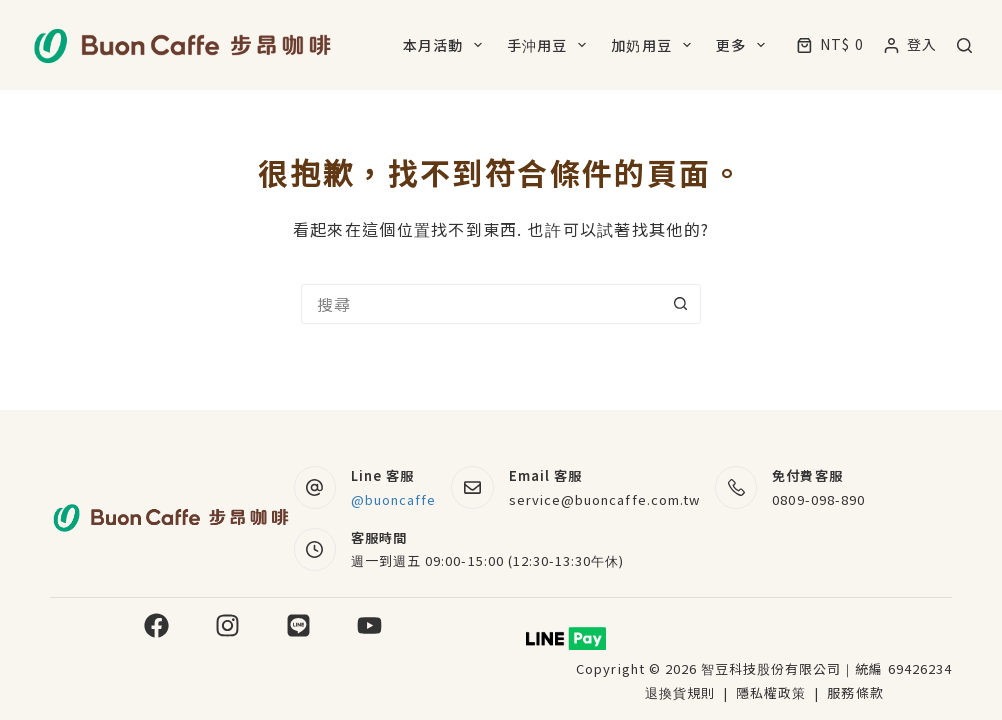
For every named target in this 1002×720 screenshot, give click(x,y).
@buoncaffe (393, 499)
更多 (744, 45)
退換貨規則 (680, 692)
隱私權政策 (773, 692)
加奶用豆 (654, 45)
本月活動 (446, 45)
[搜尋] (964, 45)
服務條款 (855, 692)
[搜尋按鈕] (681, 304)
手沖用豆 (550, 45)
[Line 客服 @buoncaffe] (315, 487)
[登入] (910, 44)
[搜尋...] (481, 304)
